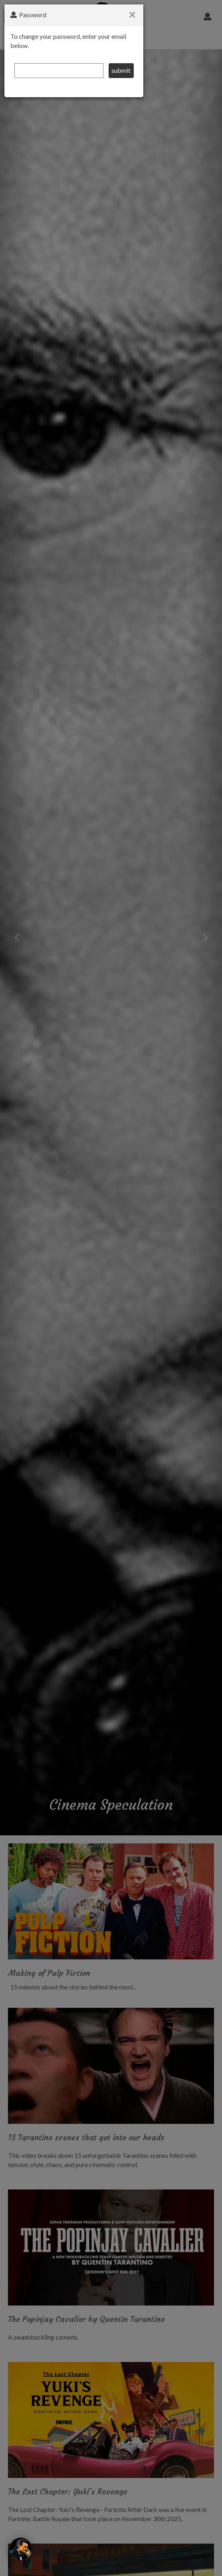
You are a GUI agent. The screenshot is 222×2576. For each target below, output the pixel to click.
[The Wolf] (21, 2549)
